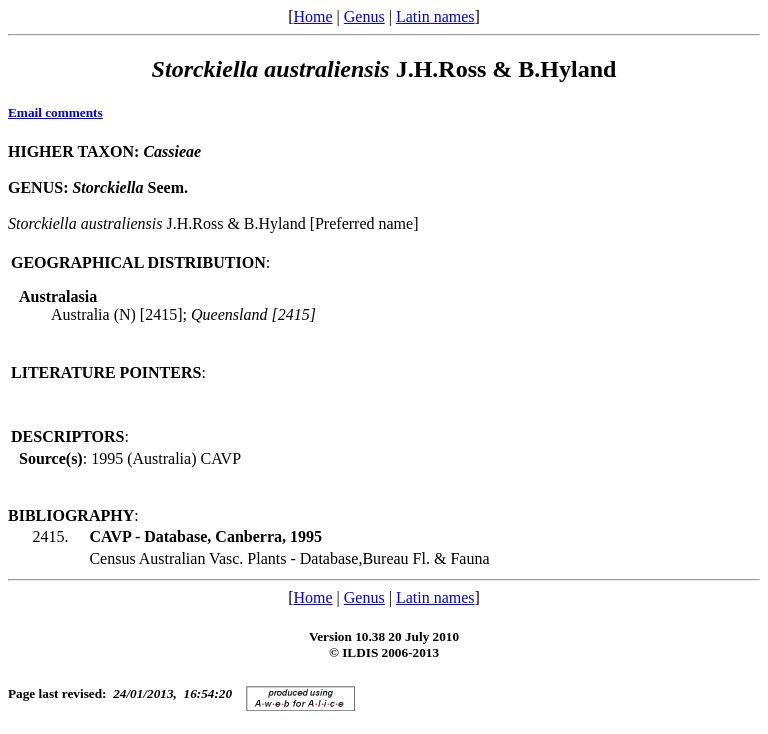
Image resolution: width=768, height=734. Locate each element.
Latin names (435, 16)
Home (312, 16)
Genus (364, 16)
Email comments (55, 112)
